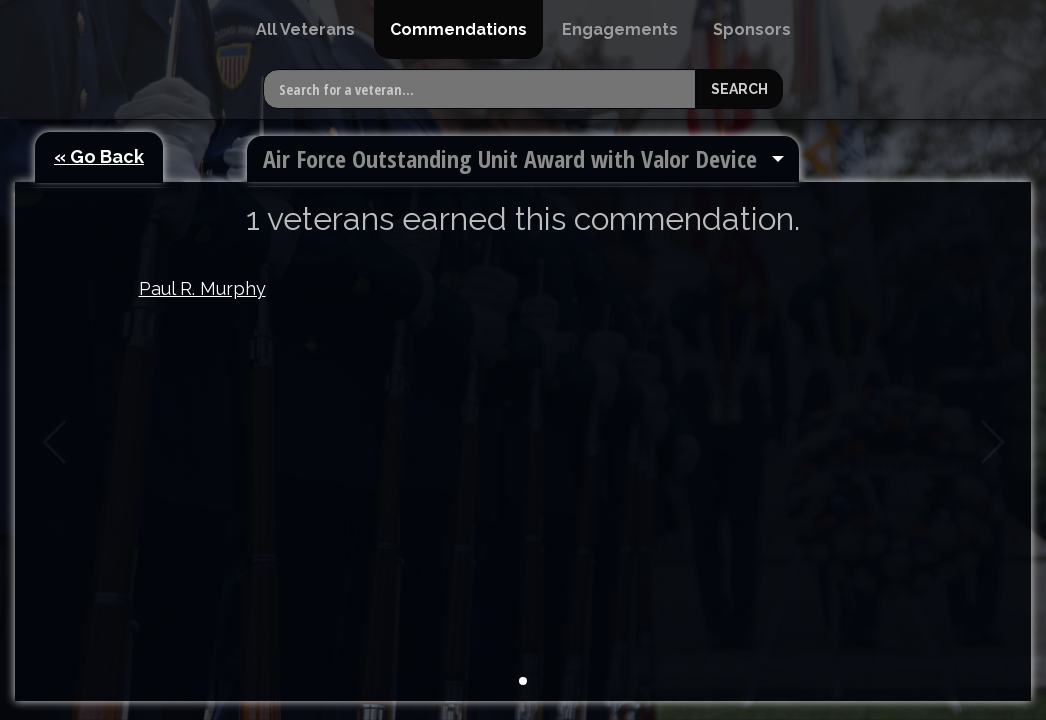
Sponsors (752, 29)
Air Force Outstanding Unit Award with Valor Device (510, 158)
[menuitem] (305, 29)
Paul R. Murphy (202, 288)
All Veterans (305, 29)
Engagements (620, 29)
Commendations (458, 29)
